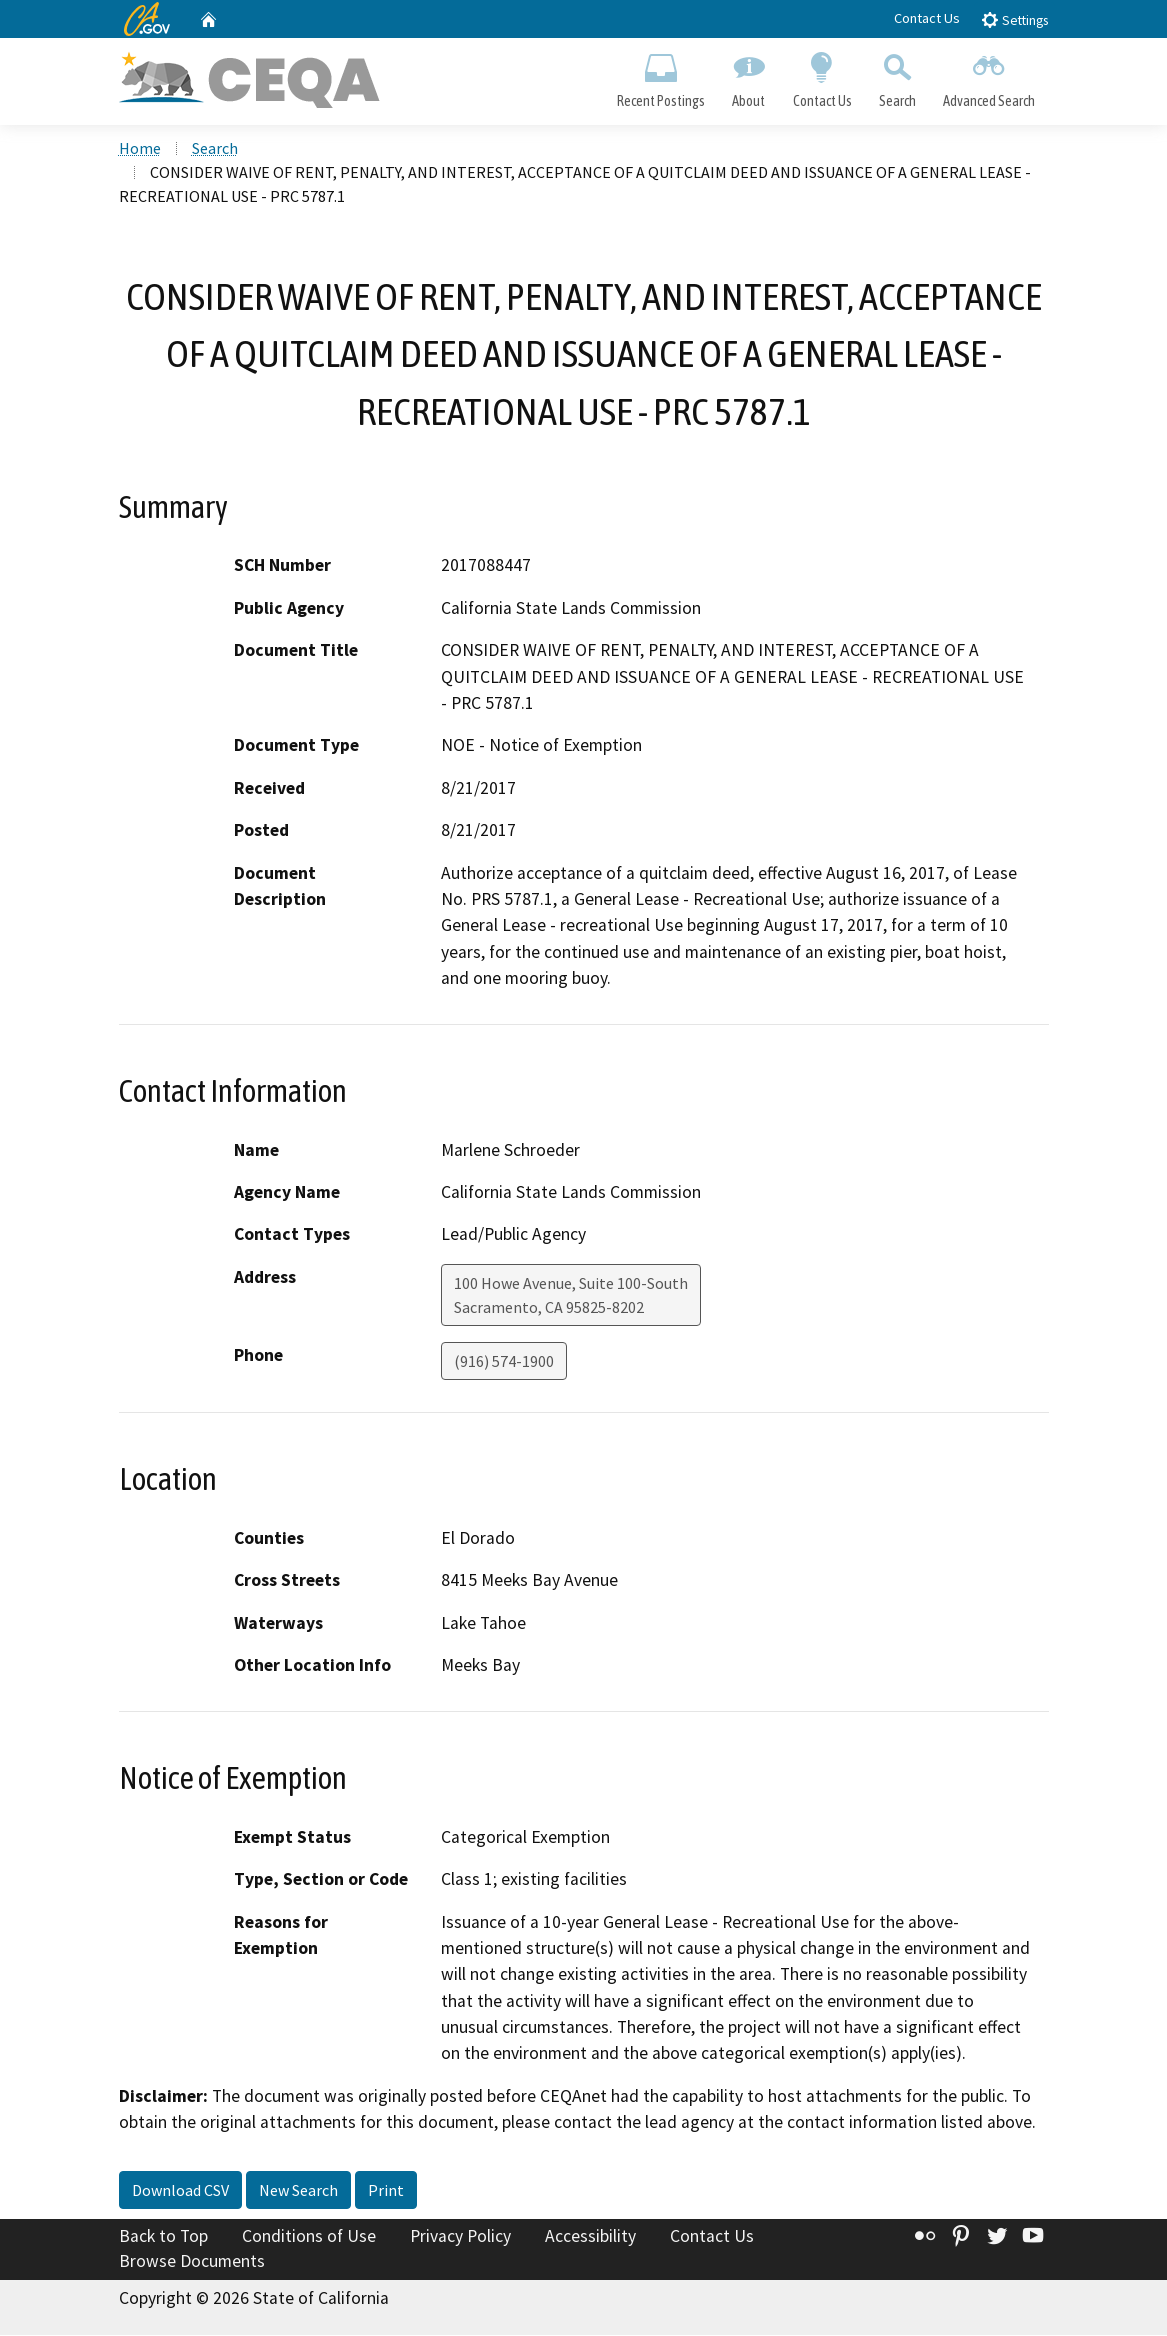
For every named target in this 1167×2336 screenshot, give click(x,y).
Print (386, 2191)
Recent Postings (661, 76)
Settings (1014, 19)
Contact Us (927, 18)
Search (897, 76)
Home (140, 149)
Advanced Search (988, 76)
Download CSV (180, 2191)
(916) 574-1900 (504, 1362)
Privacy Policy (460, 2237)
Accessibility (590, 2237)
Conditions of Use (309, 2237)
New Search (298, 2191)
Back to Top (163, 2237)
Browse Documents (192, 2262)
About (749, 76)
